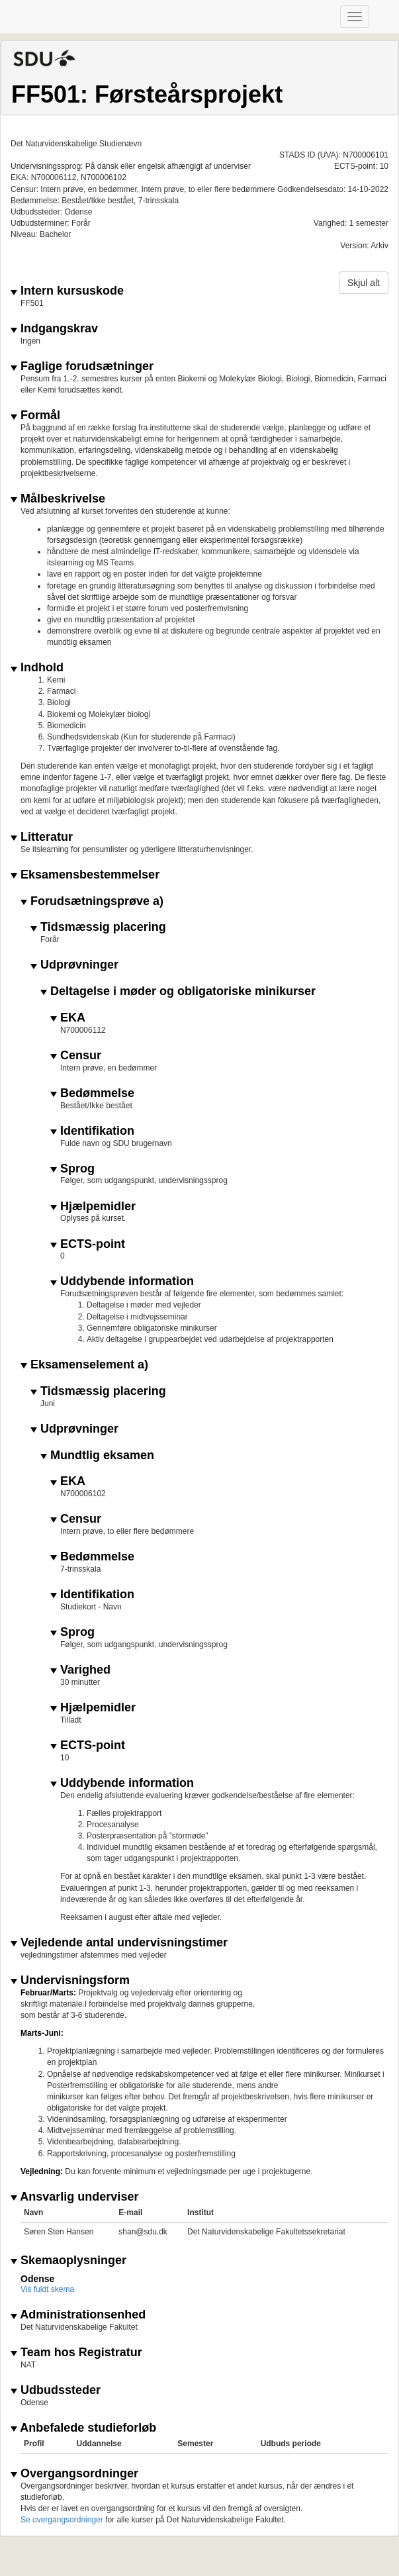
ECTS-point (87, 1244)
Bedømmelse (92, 1093)
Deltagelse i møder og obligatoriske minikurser (178, 991)
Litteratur (42, 837)
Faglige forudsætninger (82, 366)
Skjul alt (363, 282)
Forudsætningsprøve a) (92, 901)
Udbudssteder (56, 2390)
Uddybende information (122, 1281)
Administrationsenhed (78, 2315)
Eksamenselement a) (84, 1365)
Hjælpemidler (93, 1206)
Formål (35, 415)
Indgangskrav (54, 328)
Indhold (37, 667)
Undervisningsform (70, 1980)
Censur (75, 1055)
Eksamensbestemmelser (85, 875)
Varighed (80, 1670)
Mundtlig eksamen (97, 1455)
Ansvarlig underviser (74, 2197)
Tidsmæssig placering (98, 927)
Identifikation (92, 1131)
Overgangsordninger (74, 2473)
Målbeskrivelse (58, 499)
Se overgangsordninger (62, 2519)
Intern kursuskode (67, 291)
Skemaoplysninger (68, 2260)
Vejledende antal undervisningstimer (119, 1942)
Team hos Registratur (76, 2352)
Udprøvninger (74, 965)
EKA (67, 1018)
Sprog (72, 1169)
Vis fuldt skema (47, 2289)
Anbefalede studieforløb (83, 2428)
